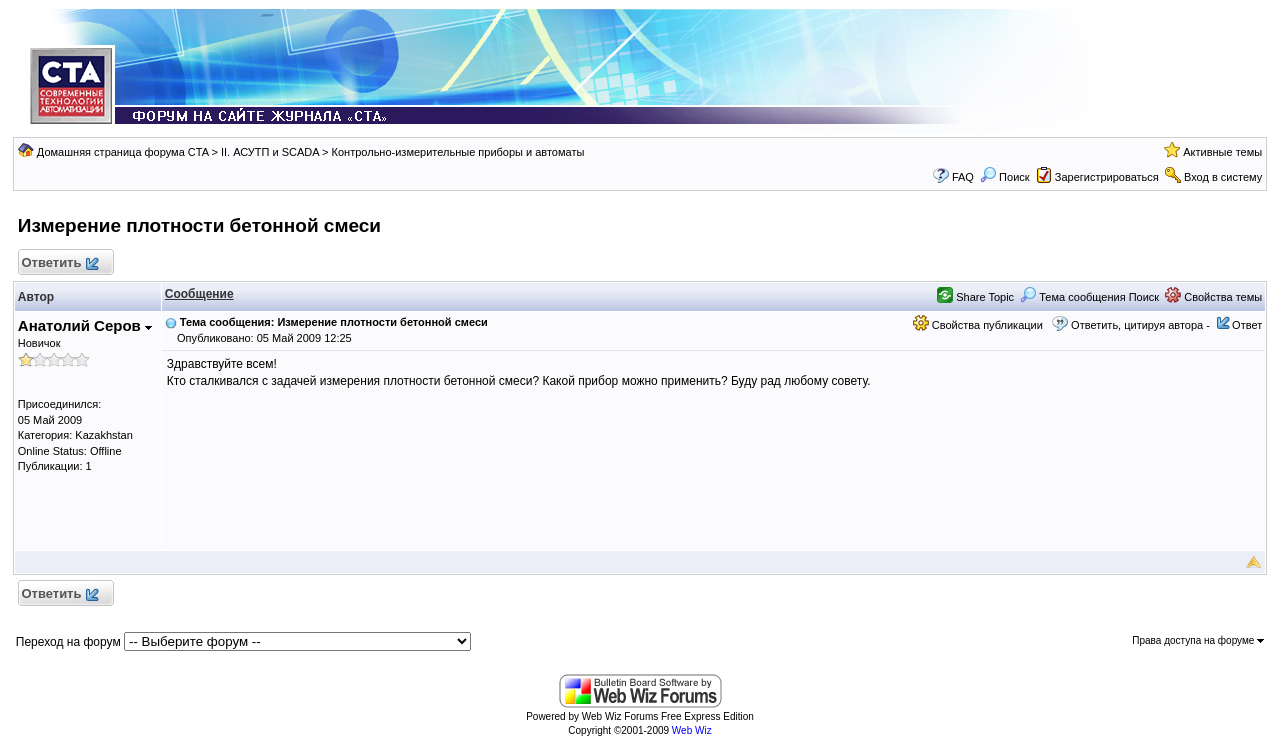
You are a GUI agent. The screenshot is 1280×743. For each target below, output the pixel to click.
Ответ (1247, 325)
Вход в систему (1223, 177)
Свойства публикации (978, 325)
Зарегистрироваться (1107, 177)
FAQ (963, 177)
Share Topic (975, 297)
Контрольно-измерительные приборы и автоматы (458, 152)
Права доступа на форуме (1198, 640)
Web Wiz (692, 730)
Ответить (59, 263)
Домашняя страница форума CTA (123, 152)
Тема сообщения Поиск (1089, 297)
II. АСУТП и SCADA (270, 152)
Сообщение (199, 294)
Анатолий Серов (85, 325)
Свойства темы (1213, 297)
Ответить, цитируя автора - (1140, 325)
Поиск (1005, 177)
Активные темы (1222, 152)
